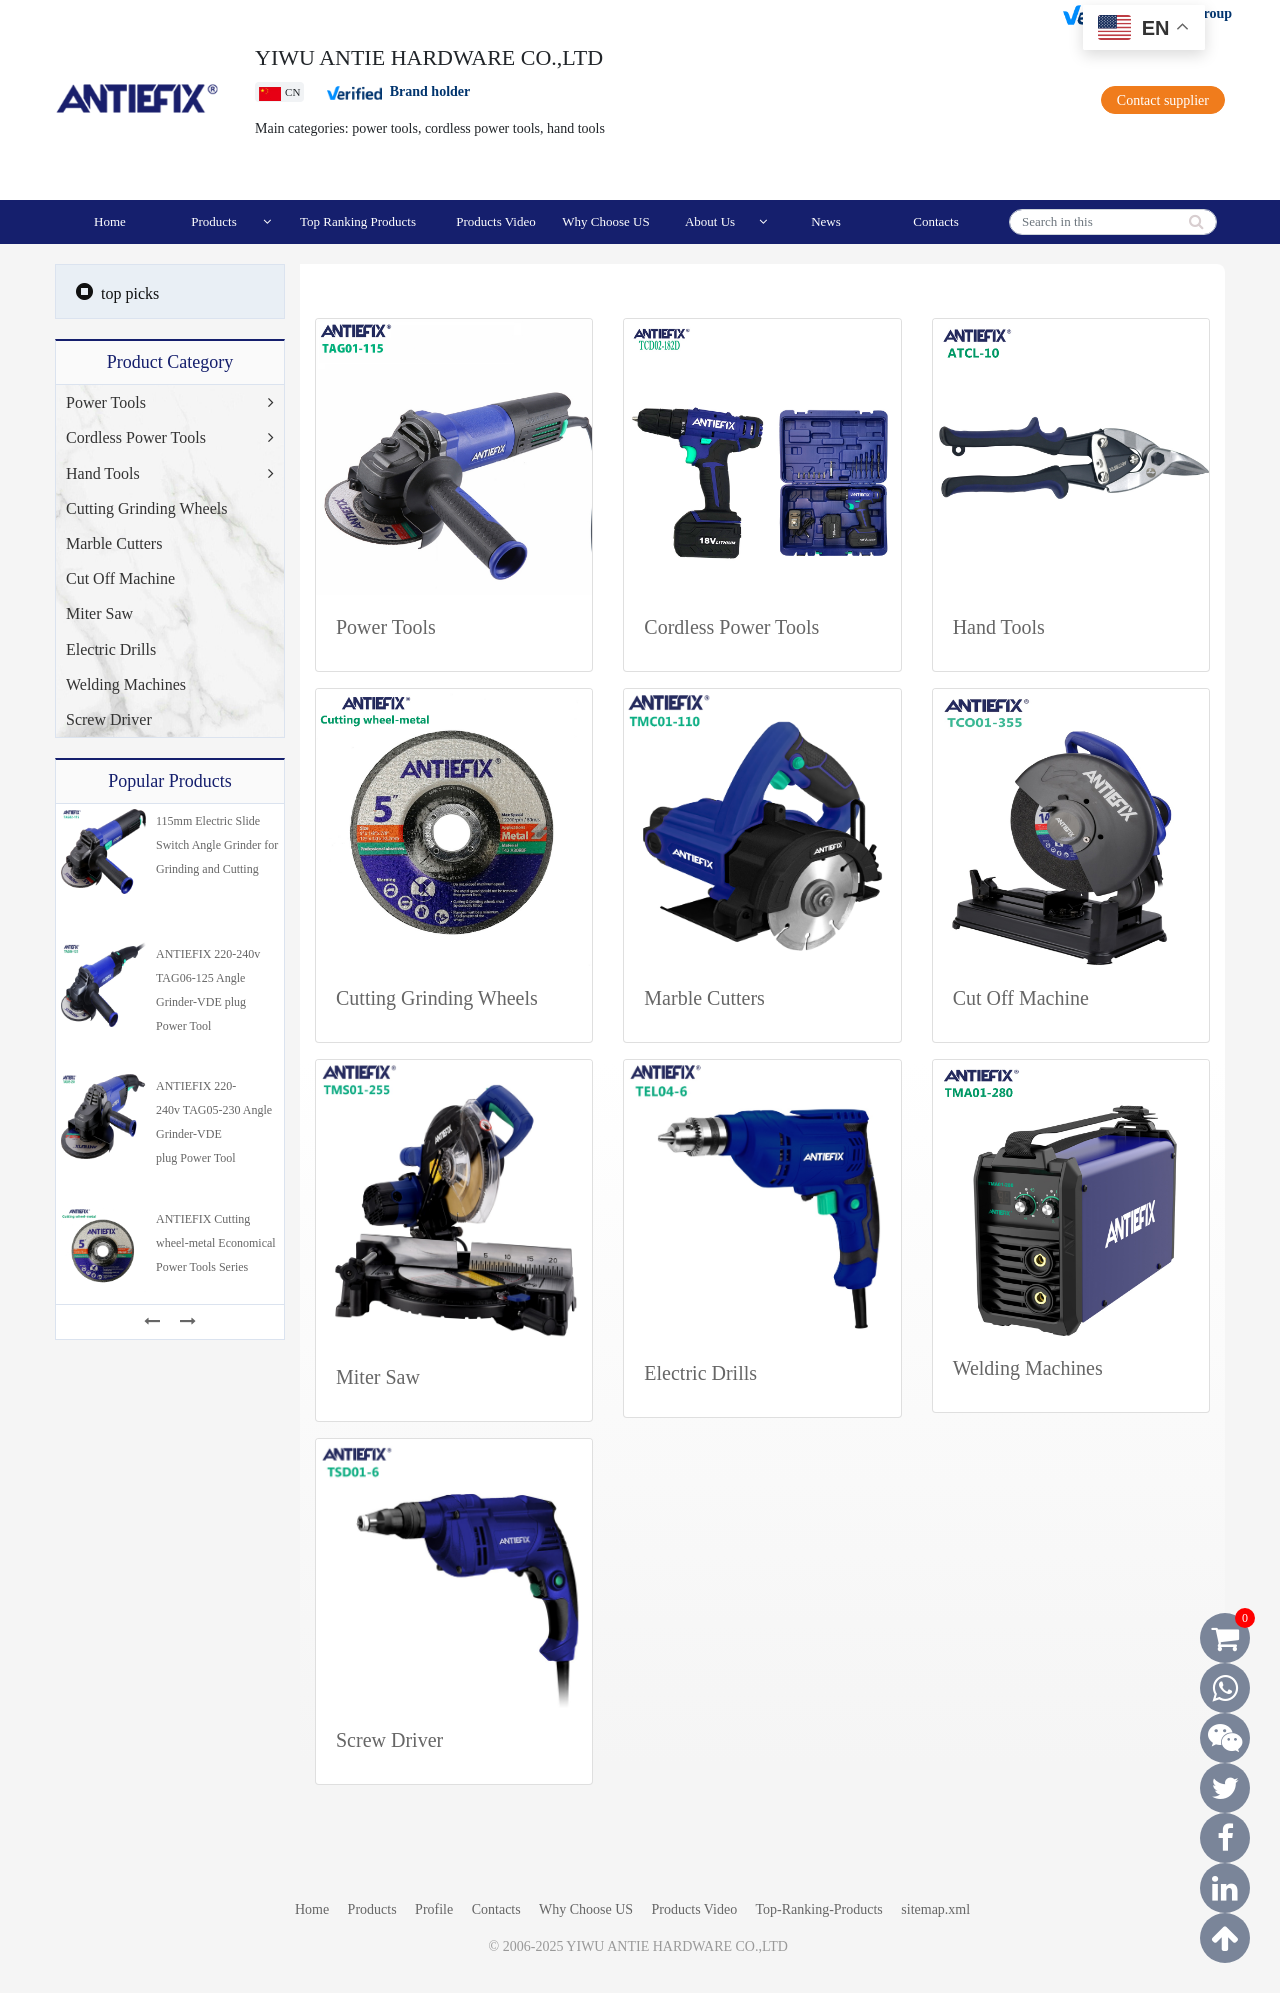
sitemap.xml (935, 1909)
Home (110, 221)
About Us (726, 222)
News (826, 221)
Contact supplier (1163, 100)
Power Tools (106, 402)
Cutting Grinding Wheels (146, 508)
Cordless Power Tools (136, 437)
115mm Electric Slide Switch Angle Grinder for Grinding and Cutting (217, 845)
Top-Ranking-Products (818, 1909)
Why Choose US (605, 221)
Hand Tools (103, 473)
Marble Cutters (114, 543)
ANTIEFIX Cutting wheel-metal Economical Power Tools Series (216, 1243)
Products (231, 222)
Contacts (936, 221)
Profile (436, 1909)
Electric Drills (111, 649)
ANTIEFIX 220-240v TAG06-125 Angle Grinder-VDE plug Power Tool (208, 990)
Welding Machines (126, 684)
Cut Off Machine (120, 578)
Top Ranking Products (358, 221)
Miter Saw (99, 613)
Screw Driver (109, 719)
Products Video (496, 221)
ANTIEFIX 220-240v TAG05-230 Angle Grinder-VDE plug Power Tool (214, 1122)
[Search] (1113, 222)
